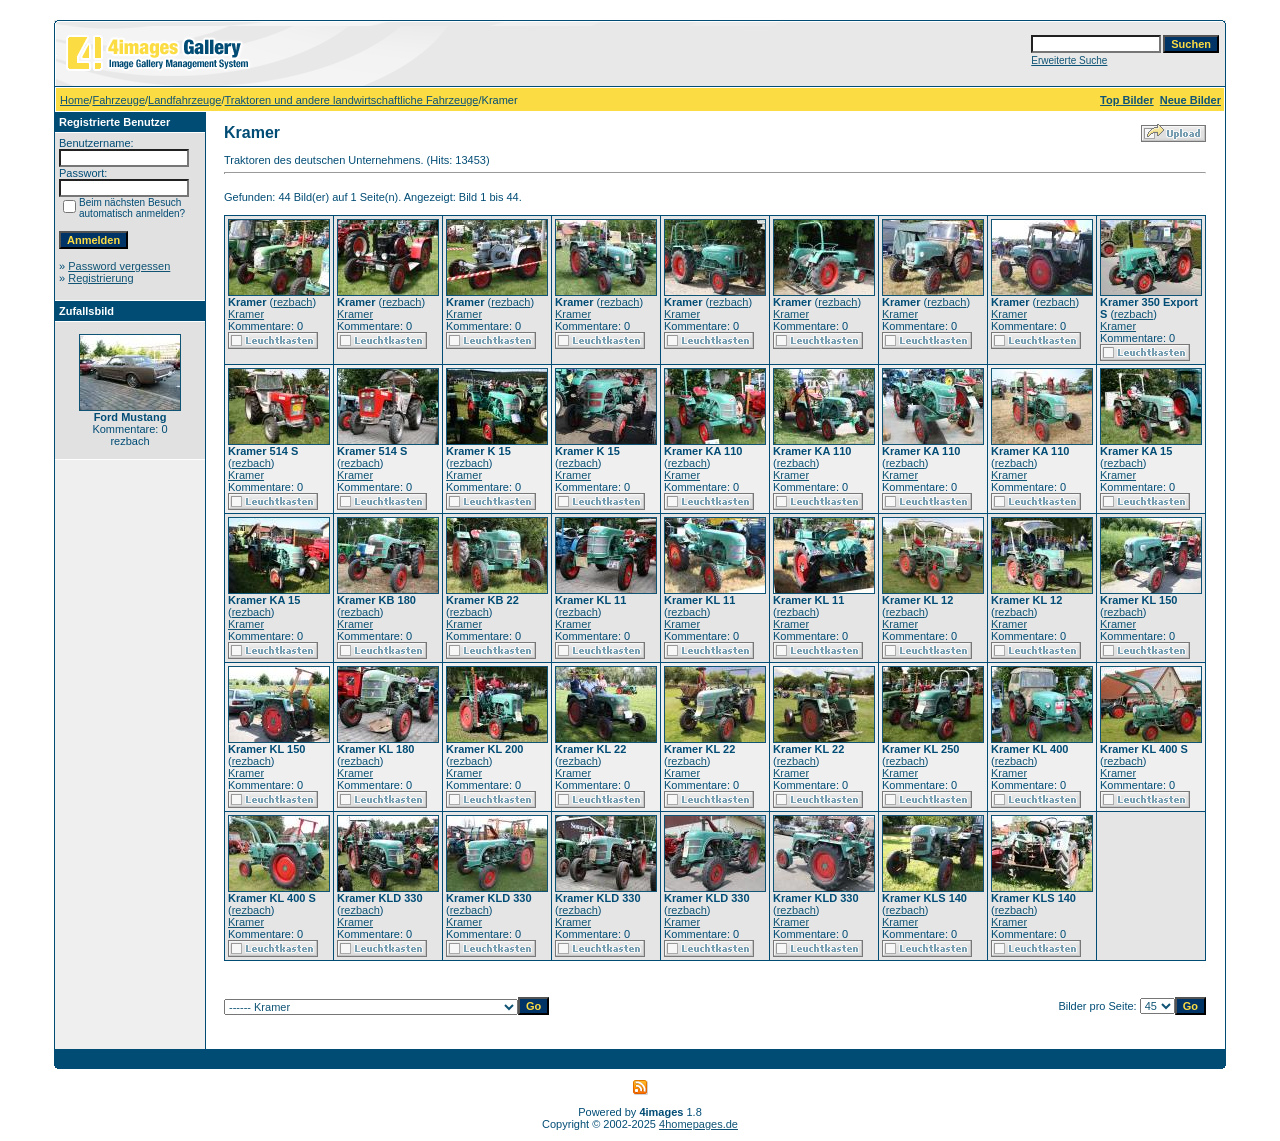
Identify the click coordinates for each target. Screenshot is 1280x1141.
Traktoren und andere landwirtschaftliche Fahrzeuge (352, 100)
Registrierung (100, 278)
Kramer (246, 314)
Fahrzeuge (118, 100)
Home (74, 100)
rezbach (292, 302)
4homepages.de (698, 1124)
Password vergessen (119, 266)
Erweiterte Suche (1069, 60)
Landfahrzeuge (184, 100)
